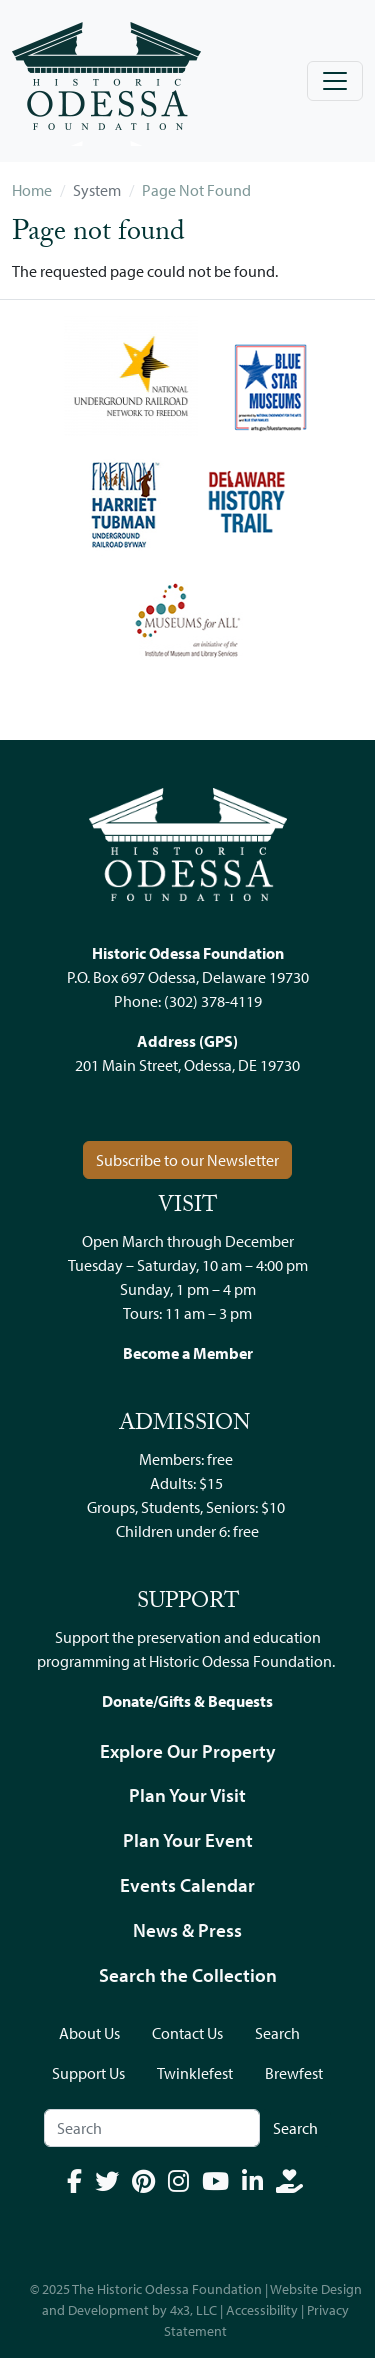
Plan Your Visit (187, 1795)
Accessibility (262, 2310)
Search (277, 2033)
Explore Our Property (188, 1751)
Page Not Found (196, 190)
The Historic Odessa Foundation (167, 2289)
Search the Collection (188, 1975)
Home (32, 190)
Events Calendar (187, 1885)
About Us (89, 2033)
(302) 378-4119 (213, 1001)
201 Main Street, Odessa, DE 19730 (187, 1065)
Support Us (88, 2073)
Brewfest (294, 2073)
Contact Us (187, 2033)
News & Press (187, 1930)
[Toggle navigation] (335, 81)
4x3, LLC (193, 2310)
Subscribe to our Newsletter (187, 1160)
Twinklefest (195, 2073)
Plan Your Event (188, 1840)
